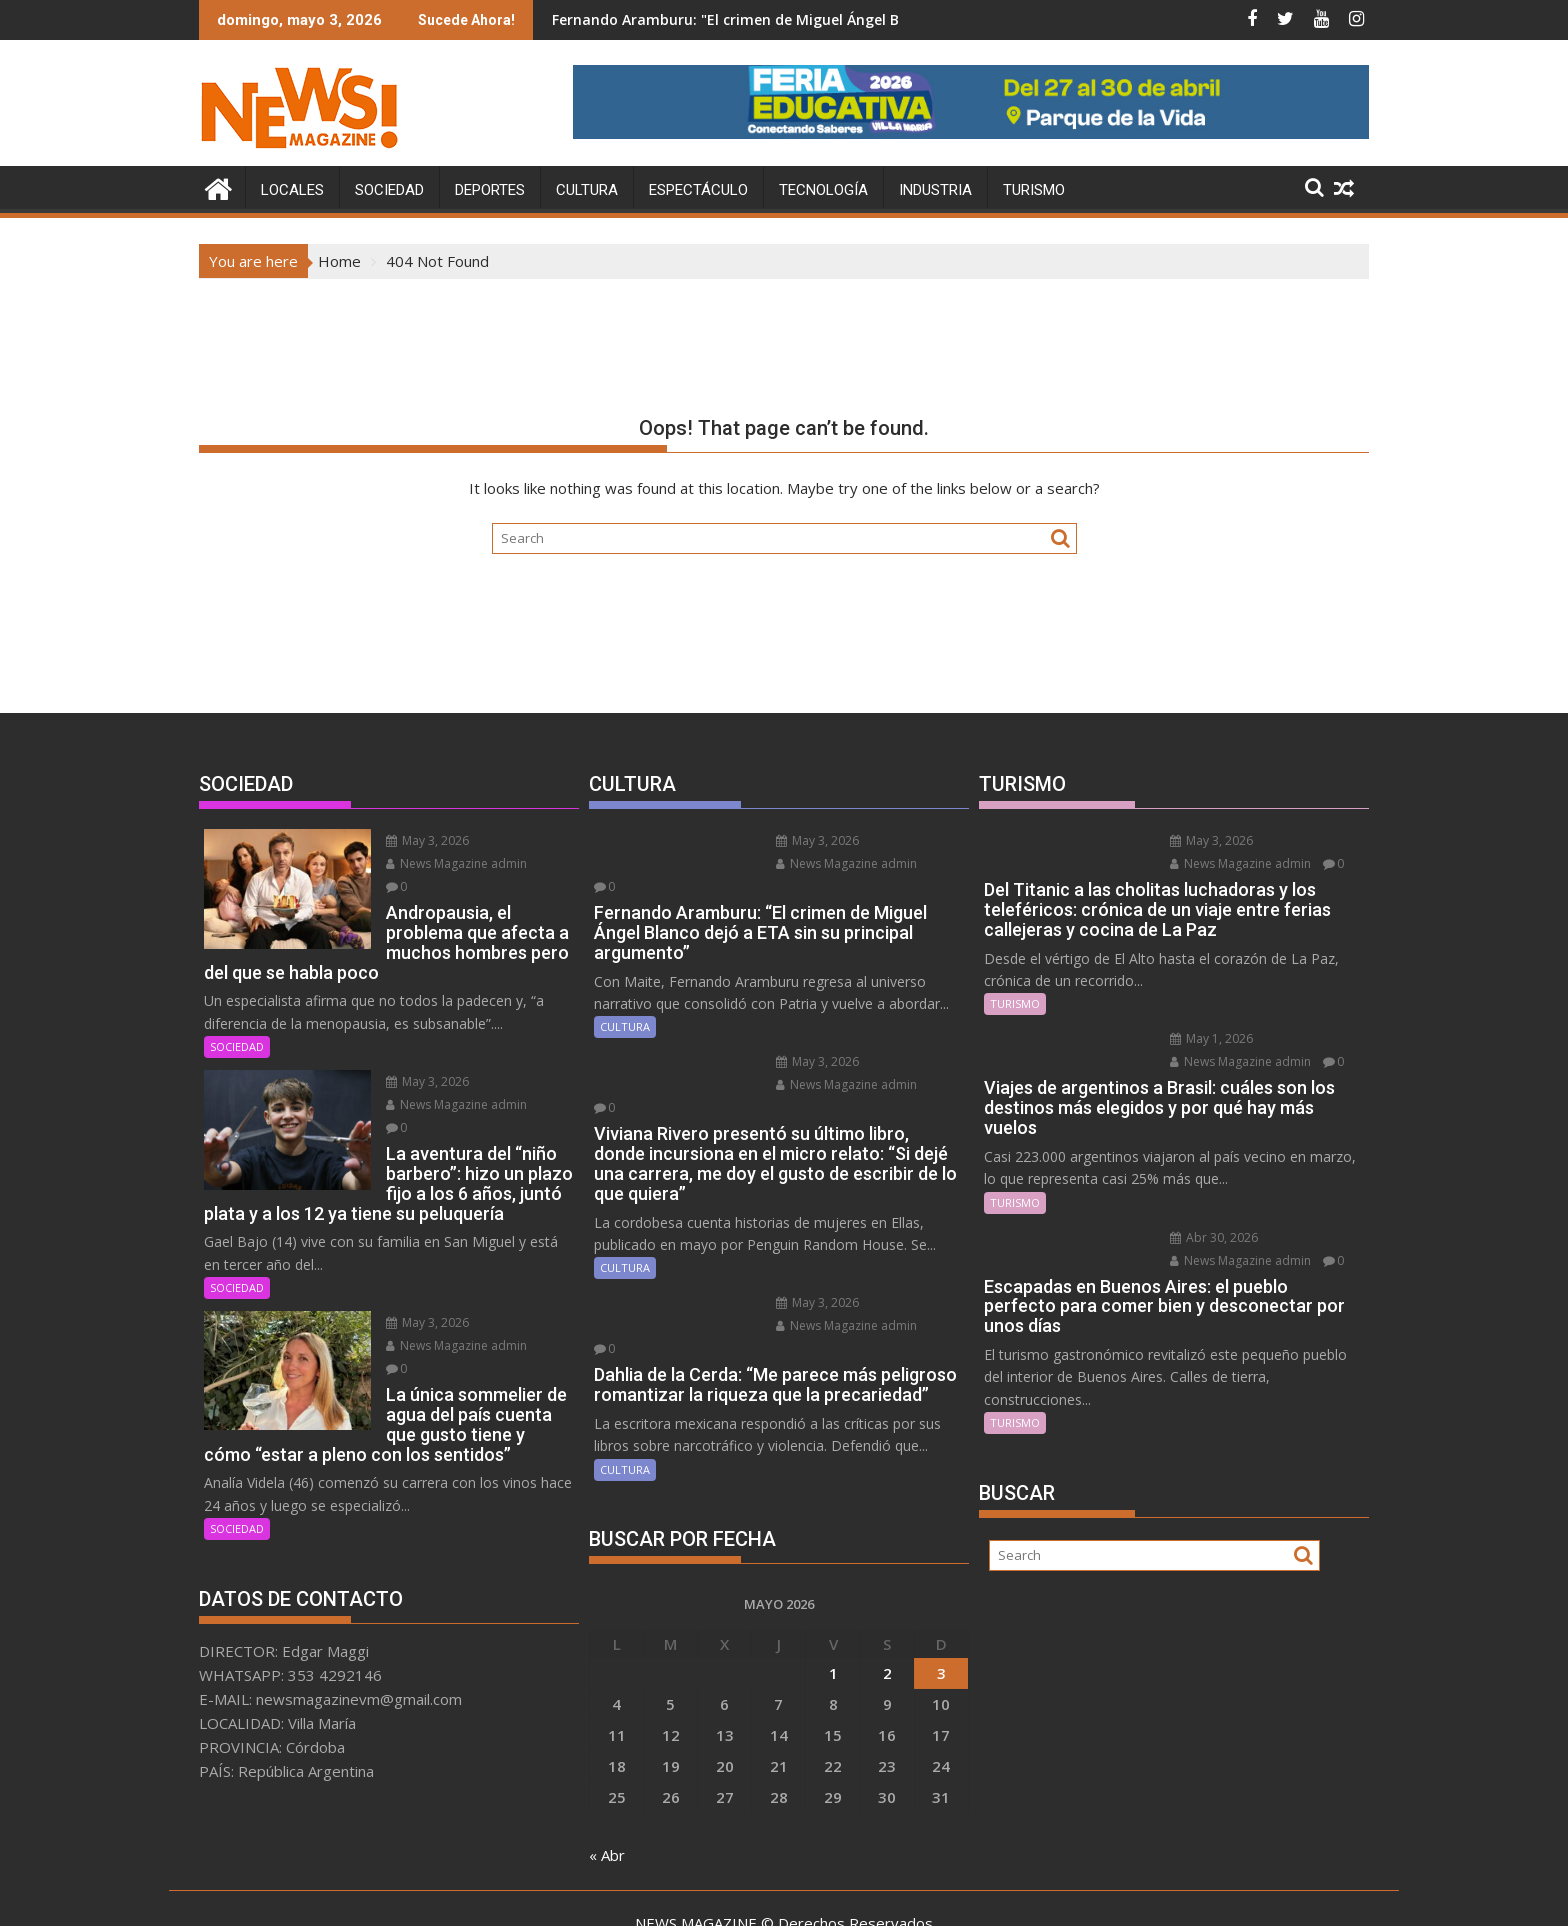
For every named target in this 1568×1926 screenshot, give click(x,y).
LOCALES (292, 190)
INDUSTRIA (935, 190)
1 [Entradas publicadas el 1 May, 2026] (833, 1604)
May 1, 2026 (1203, 1038)
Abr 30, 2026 (1206, 1236)
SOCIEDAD (389, 190)
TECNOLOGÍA (823, 190)
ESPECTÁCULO (698, 190)
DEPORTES (490, 190)
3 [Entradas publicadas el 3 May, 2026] (941, 1604)
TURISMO (1034, 190)
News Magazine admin (448, 863)
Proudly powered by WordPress (651, 1893)
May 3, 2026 (419, 840)
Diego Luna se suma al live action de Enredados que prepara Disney (652, 19)
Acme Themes (980, 1893)
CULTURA (587, 190)
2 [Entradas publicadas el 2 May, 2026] (887, 1604)
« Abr (607, 1786)
